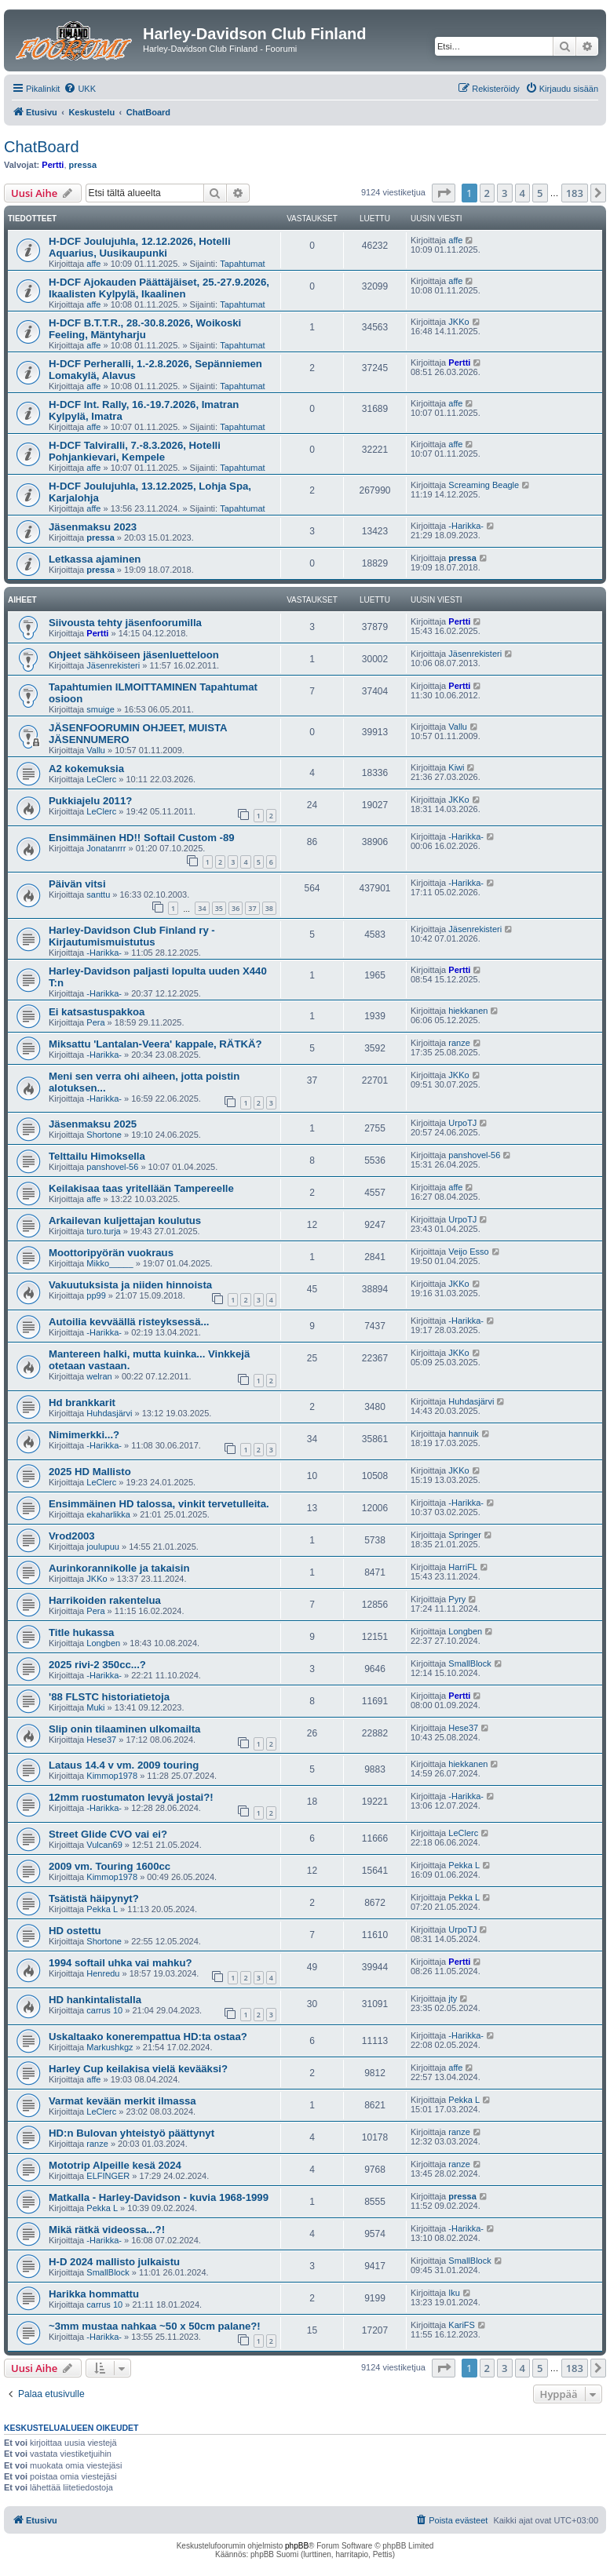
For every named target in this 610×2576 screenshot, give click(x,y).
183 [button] (574, 193)
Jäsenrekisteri (113, 665)
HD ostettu (75, 1931)
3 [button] (504, 193)
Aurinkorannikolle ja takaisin (119, 1568)
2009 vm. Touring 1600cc (109, 1866)
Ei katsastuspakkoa (96, 1012)
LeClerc (101, 779)
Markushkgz (109, 2047)
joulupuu (102, 1546)
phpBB (297, 2545)
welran (98, 1376)
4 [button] (522, 193)
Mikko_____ (109, 1263)
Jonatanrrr (106, 848)
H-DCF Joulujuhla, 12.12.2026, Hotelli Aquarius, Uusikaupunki (140, 247)
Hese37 (101, 1739)
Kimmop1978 (111, 1775)
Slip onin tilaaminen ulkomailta (124, 1729)
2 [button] (487, 193)
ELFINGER (108, 2176)
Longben (103, 1643)
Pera (95, 1022)
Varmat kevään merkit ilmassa (122, 2101)
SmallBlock (469, 1663)
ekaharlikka (108, 1514)
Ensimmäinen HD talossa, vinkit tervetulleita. (159, 1504)
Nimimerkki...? (84, 1435)
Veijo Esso (468, 1251)
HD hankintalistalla (95, 2000)
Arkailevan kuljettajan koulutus (125, 1220)
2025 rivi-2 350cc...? (97, 1665)
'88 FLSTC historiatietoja (109, 1697)
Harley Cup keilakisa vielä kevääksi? (138, 2069)
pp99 (95, 1295)
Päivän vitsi (77, 884)
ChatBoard (41, 146)
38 (269, 908)
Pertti (53, 164)
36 (235, 908)
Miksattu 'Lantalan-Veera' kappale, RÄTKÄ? (155, 1044)
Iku (454, 2292)
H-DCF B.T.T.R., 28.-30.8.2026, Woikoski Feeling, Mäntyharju (145, 329)
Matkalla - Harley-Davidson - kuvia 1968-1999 (158, 2197)
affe (93, 263)
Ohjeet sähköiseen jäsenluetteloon (134, 655)
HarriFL (462, 1567)
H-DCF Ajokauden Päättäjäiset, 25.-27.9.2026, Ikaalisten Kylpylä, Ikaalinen (159, 288)
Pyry (457, 1599)
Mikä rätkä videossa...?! (107, 2229)
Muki (95, 1707)
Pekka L (464, 1865)
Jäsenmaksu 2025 (93, 1124)
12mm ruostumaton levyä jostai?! (131, 1797)
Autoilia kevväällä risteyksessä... (129, 1322)
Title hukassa (81, 1632)
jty (452, 1998)
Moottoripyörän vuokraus (111, 1253)
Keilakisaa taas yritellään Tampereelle (141, 1188)
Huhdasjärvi (109, 1413)
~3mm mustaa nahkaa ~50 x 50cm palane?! (155, 2326)
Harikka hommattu (94, 2294)
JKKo (458, 321)
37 (252, 908)
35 (219, 908)
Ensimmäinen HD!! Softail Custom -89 (142, 837)
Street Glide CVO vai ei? (108, 1834)
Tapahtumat (242, 263)
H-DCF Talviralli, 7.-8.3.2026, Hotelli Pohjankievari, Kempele (135, 451)
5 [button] (539, 193)
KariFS (461, 2325)
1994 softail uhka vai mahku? (120, 1963)
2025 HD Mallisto (90, 1471)
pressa (83, 164)
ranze (459, 1043)
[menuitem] (80, 88)
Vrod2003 (72, 1536)
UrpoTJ (462, 1123)
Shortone (104, 1134)
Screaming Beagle (483, 485)
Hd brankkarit (82, 1402)
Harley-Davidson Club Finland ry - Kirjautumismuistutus (132, 936)
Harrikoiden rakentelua (105, 1600)
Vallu (95, 750)
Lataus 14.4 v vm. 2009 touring (124, 1765)
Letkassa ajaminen (95, 559)
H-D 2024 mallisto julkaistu (114, 2262)
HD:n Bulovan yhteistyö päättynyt (131, 2133)
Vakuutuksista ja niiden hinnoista (130, 1285)
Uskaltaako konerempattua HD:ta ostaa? (148, 2036)
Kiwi (456, 767)
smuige (100, 709)
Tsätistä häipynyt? (94, 1898)
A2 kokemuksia (86, 768)
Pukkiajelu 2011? (90, 801)
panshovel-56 (112, 1166)
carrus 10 (104, 2010)
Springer (464, 1534)
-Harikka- (466, 525)
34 (202, 908)
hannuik (463, 1433)
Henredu (102, 1973)
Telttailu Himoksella (97, 1156)
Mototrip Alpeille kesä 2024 (115, 2165)
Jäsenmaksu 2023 (93, 527)
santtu (98, 894)
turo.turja (103, 1231)
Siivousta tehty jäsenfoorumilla (125, 623)
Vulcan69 (104, 1844)
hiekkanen (468, 1010)
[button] (443, 193)
